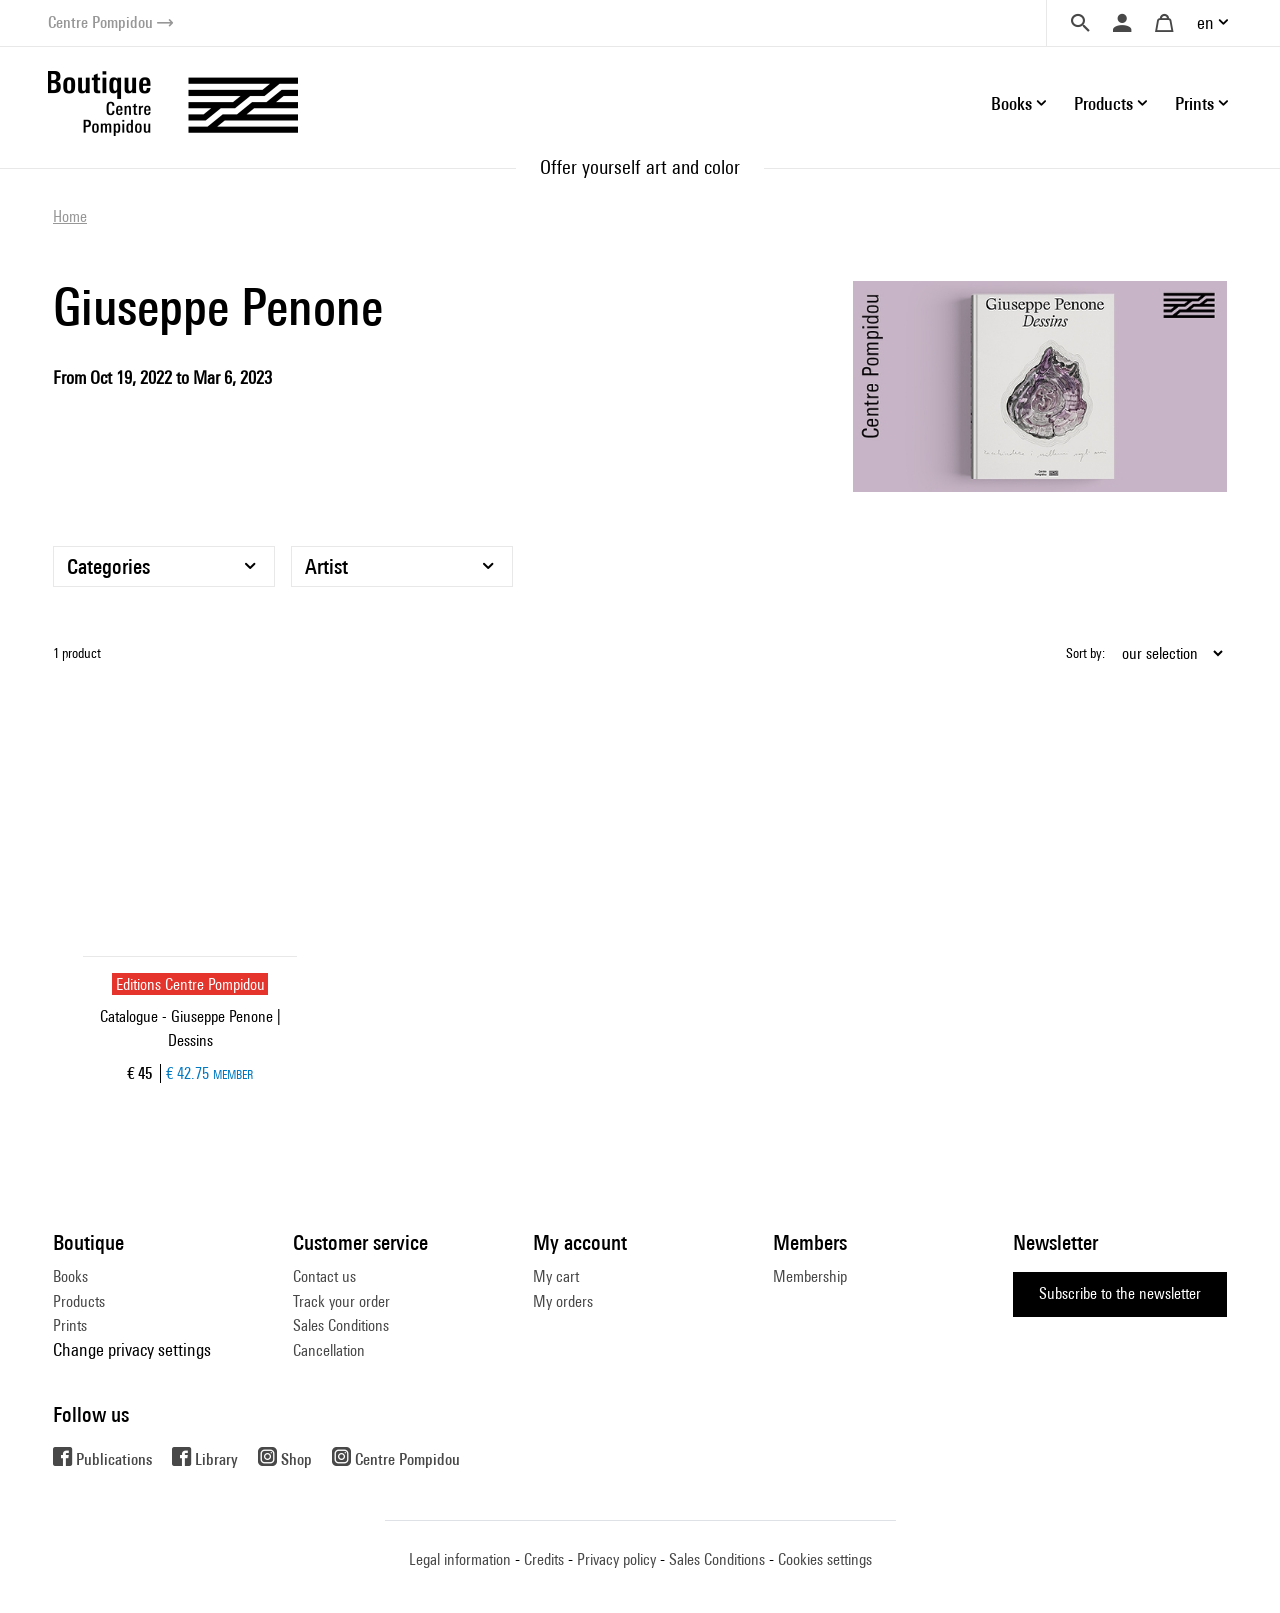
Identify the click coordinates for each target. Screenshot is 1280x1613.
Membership (810, 1276)
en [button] (1205, 22)
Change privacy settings (132, 1349)
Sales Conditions (341, 1325)
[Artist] (402, 566)
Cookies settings (825, 1559)
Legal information (460, 1559)
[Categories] (164, 566)
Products (79, 1301)
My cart (556, 1276)
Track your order (341, 1301)
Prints (70, 1325)
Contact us (324, 1276)
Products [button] (1103, 103)
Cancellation (329, 1350)
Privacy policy (616, 1559)
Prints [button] (1194, 103)
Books (70, 1276)
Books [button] (1011, 103)
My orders (563, 1301)
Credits (544, 1559)
